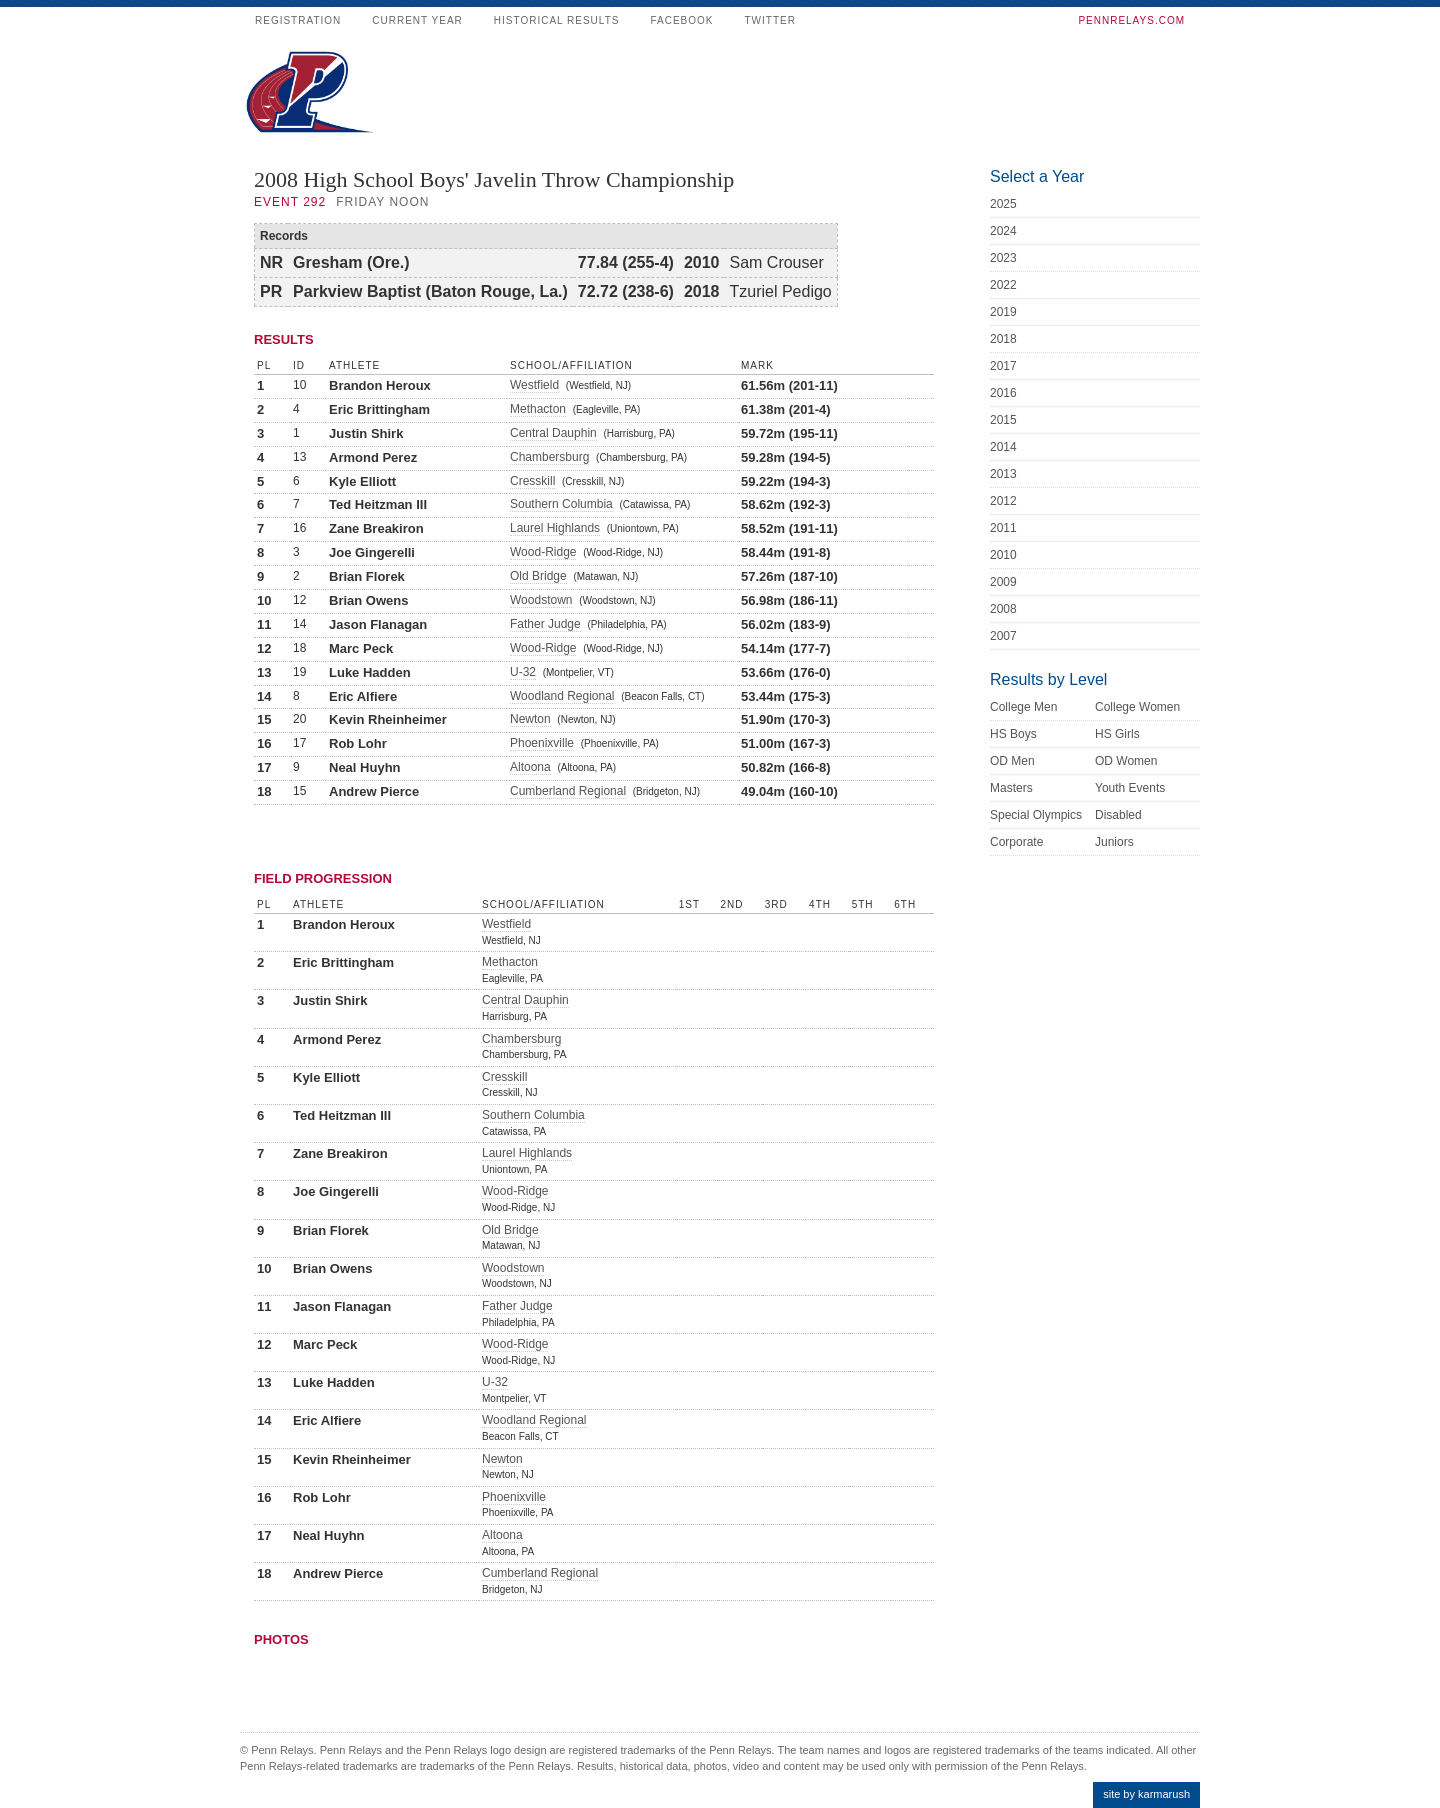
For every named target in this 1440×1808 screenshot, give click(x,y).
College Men (1023, 707)
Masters (1011, 788)
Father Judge (545, 624)
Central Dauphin (553, 433)
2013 (1003, 474)
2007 (1003, 636)
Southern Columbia (561, 504)
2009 (1003, 582)
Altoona (530, 767)
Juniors (1114, 842)
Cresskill (532, 481)
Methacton (538, 409)
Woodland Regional (562, 696)
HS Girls (1117, 734)
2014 (1003, 447)
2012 (1003, 501)
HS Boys (1013, 734)
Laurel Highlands (555, 528)
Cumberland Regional (568, 791)
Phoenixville (542, 743)
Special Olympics (1036, 815)
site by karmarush (1146, 1794)
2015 (1003, 420)
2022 (1003, 285)
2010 (1003, 555)
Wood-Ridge (543, 552)
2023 (1003, 258)
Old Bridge (538, 576)
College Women (1137, 707)
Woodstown (541, 600)
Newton (530, 719)
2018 (1003, 339)
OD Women (1126, 761)
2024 (1003, 231)
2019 (1003, 312)
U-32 (523, 672)
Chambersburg (549, 457)
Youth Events (1130, 788)
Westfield (534, 385)
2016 (1003, 393)
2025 (1003, 204)
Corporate (1016, 842)
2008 (1003, 609)
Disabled (1118, 815)
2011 (1003, 528)
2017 (1003, 366)
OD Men (1012, 761)
